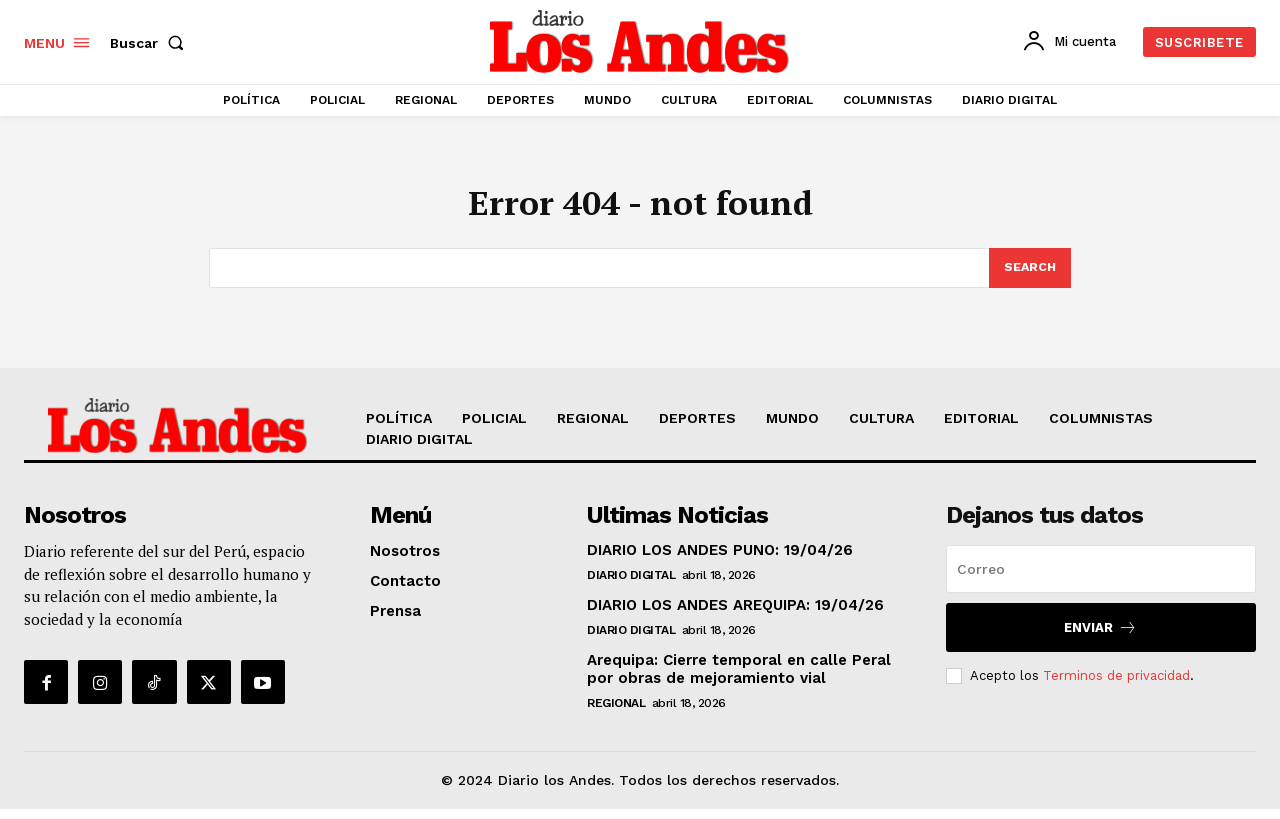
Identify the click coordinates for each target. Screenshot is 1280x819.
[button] (151, 43)
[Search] (1029, 277)
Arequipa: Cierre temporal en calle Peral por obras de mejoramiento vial (739, 679)
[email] (1101, 579)
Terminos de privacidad (1116, 684)
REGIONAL (616, 713)
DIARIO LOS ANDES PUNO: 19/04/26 (720, 560)
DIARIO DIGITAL (631, 585)
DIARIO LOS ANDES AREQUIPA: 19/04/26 (735, 615)
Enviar (1100, 637)
